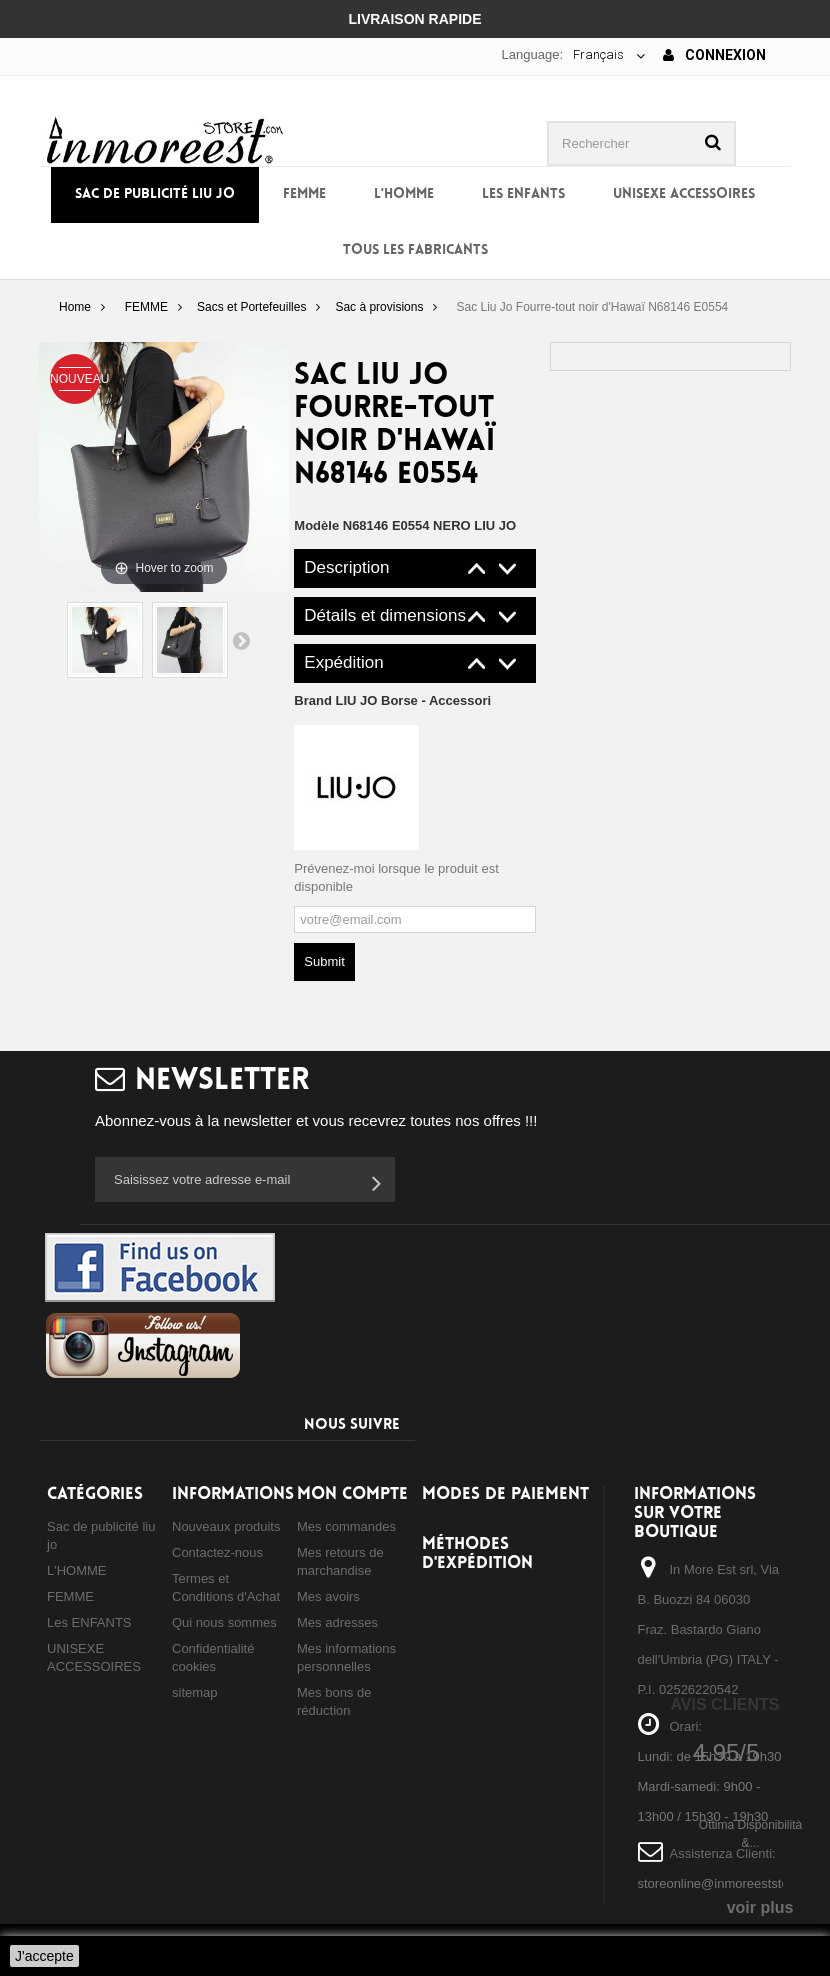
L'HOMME (404, 194)
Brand (392, 700)
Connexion (714, 55)
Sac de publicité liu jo (155, 194)
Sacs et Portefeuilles (251, 307)
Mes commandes (346, 1526)
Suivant (241, 640)
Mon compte (352, 1494)
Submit (324, 961)
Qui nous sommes (224, 1622)
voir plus (760, 1907)
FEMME (304, 194)
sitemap (195, 1692)
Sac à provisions (379, 307)
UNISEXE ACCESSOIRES (684, 194)
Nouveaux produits (226, 1526)
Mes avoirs (328, 1596)
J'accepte (44, 1956)
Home (75, 307)
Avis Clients (724, 1704)
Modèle (316, 525)
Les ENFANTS (523, 194)
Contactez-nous (217, 1552)
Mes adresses (337, 1622)
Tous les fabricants (415, 250)
